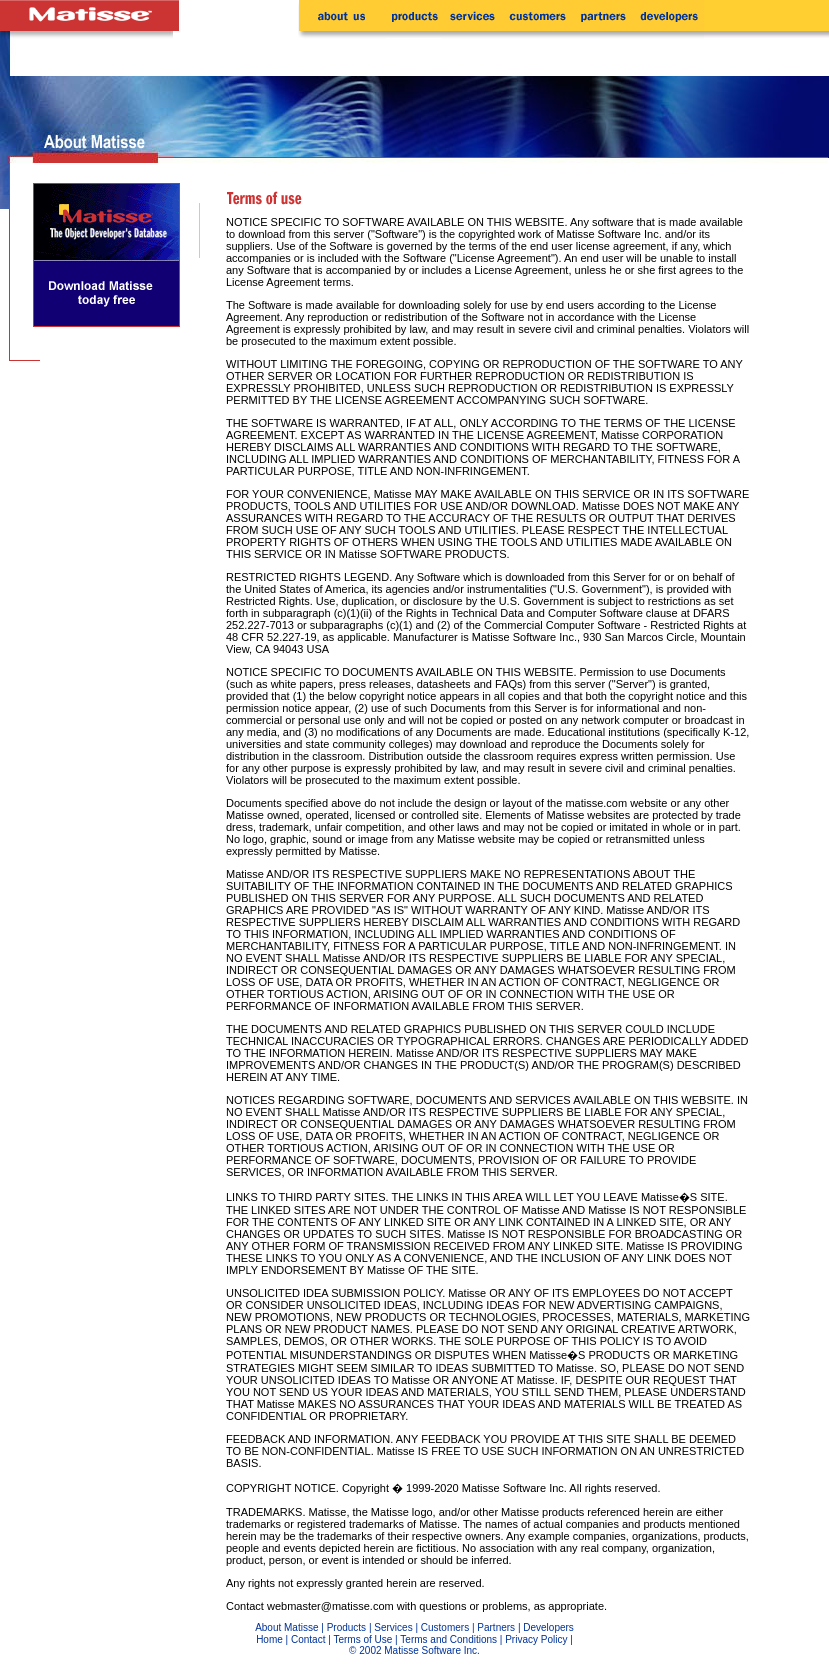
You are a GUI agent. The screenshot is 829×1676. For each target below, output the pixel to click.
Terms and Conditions (448, 1639)
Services (393, 1627)
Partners (496, 1627)
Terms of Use (362, 1639)
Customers (445, 1627)
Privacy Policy (536, 1639)
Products (346, 1627)
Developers (548, 1627)
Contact (308, 1639)
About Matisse (286, 1627)
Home (269, 1639)
